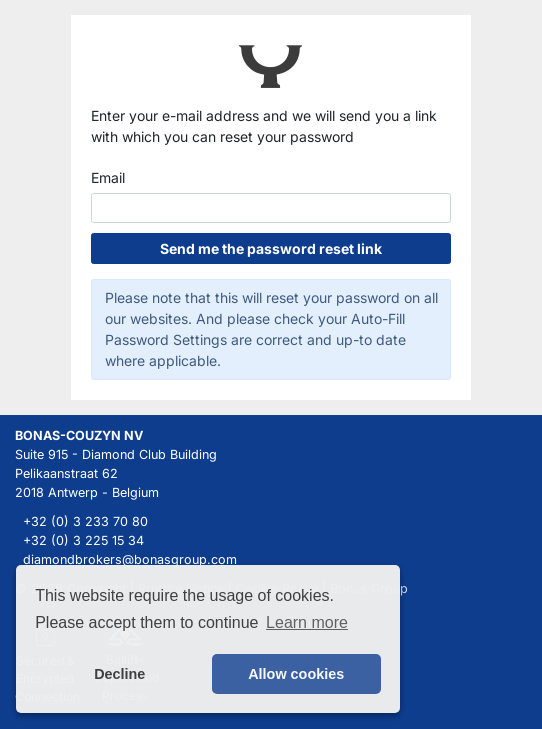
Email (108, 177)
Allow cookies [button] (296, 674)
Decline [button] (119, 674)
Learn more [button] (307, 622)
